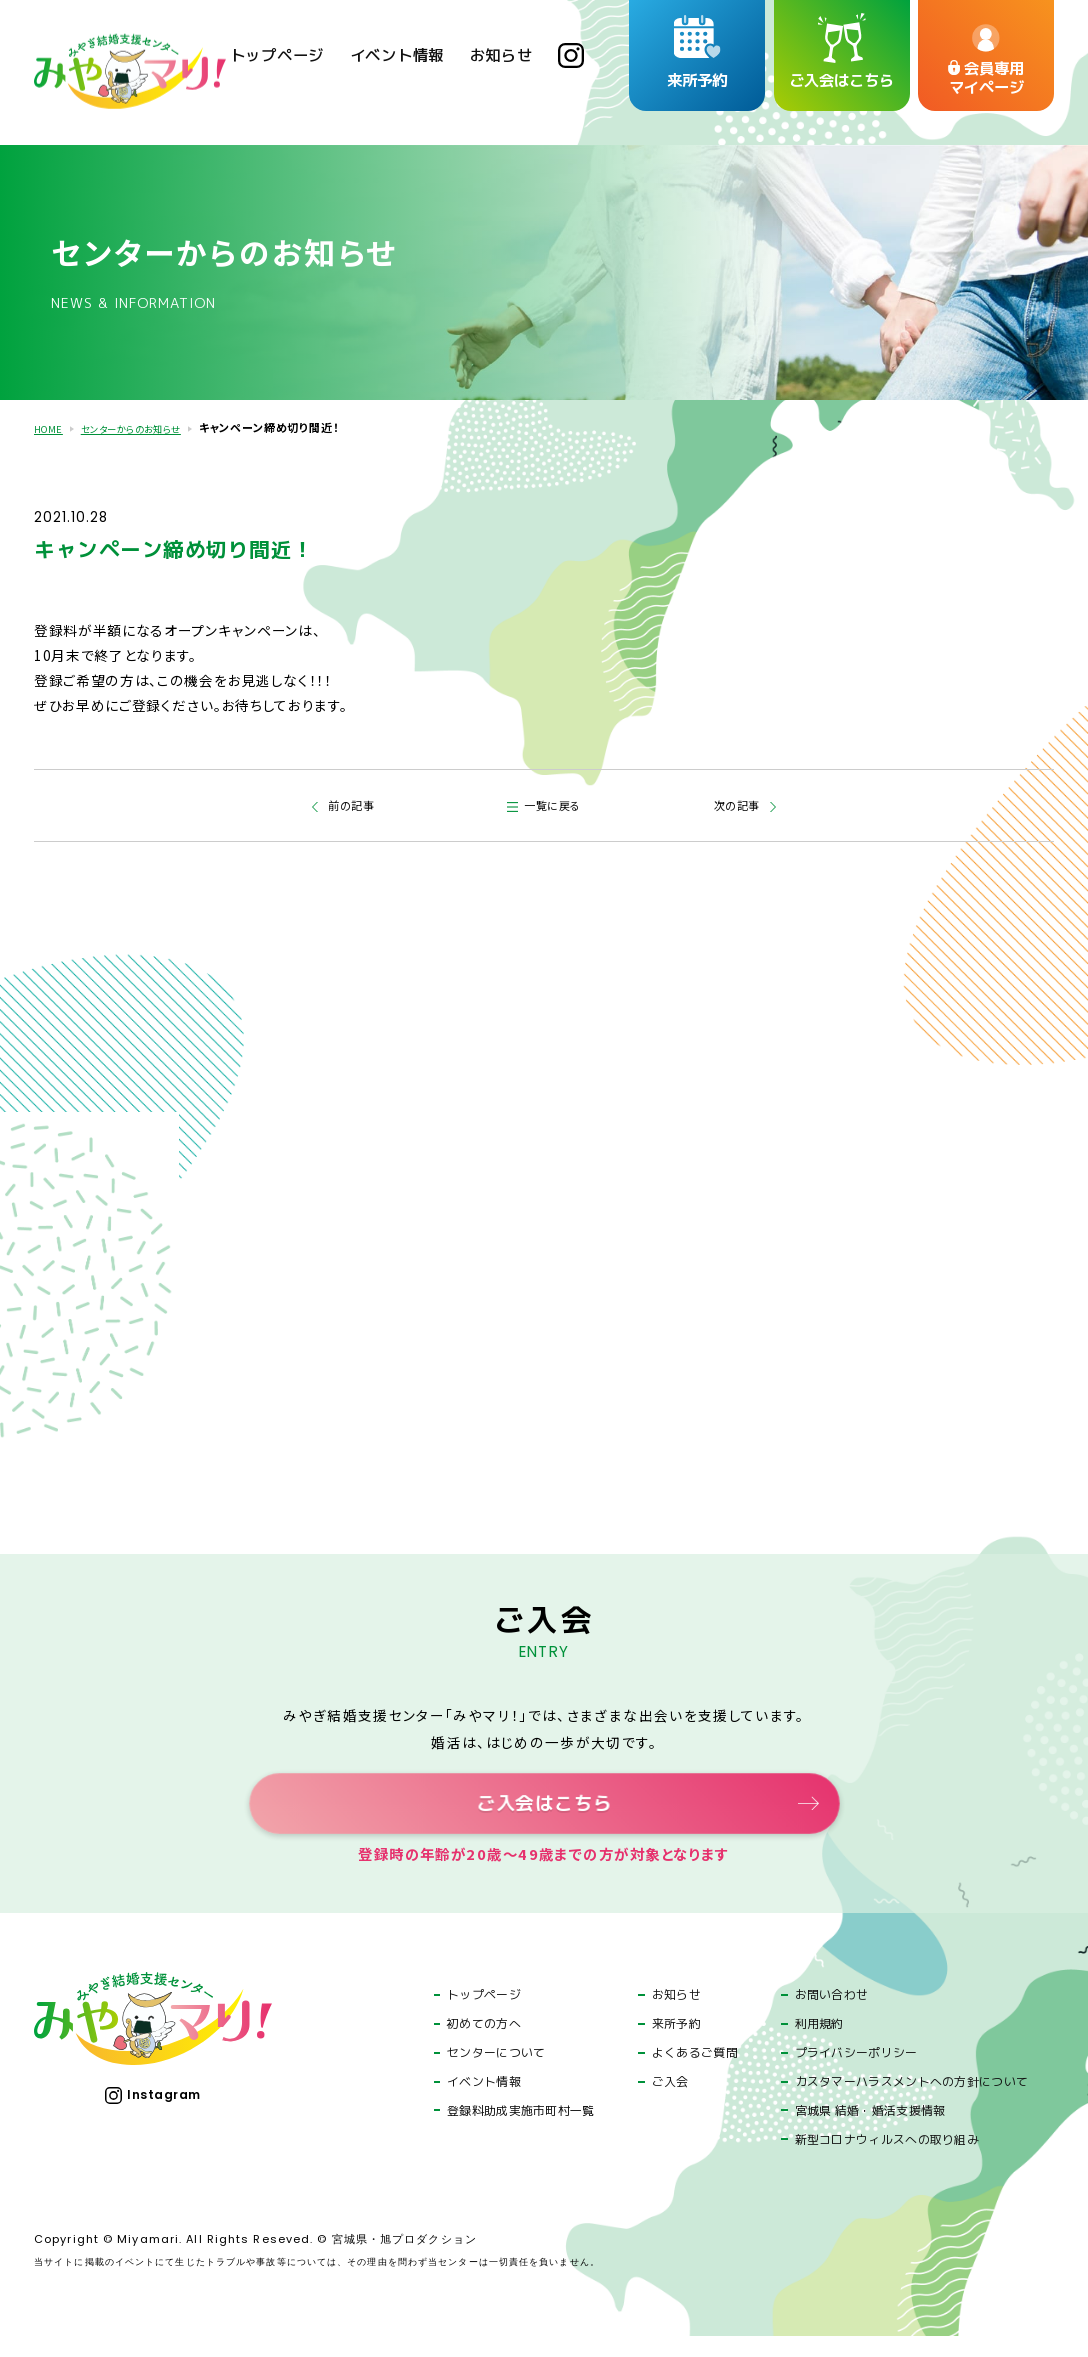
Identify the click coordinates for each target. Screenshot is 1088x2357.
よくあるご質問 (695, 2074)
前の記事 (349, 803)
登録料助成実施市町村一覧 (521, 2131)
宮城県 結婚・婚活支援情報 (870, 2131)
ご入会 (670, 2102)
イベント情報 (484, 2102)
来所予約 (676, 2045)
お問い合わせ (832, 2016)
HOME (51, 427)
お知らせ (676, 2016)
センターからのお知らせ (149, 427)
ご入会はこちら (544, 1812)
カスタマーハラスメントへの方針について (912, 2102)
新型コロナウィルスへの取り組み (887, 2160)
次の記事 (740, 803)
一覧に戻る (555, 803)
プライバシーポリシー (856, 2074)
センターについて (496, 2074)
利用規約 (819, 2045)
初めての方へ (484, 2045)
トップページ (484, 2016)
